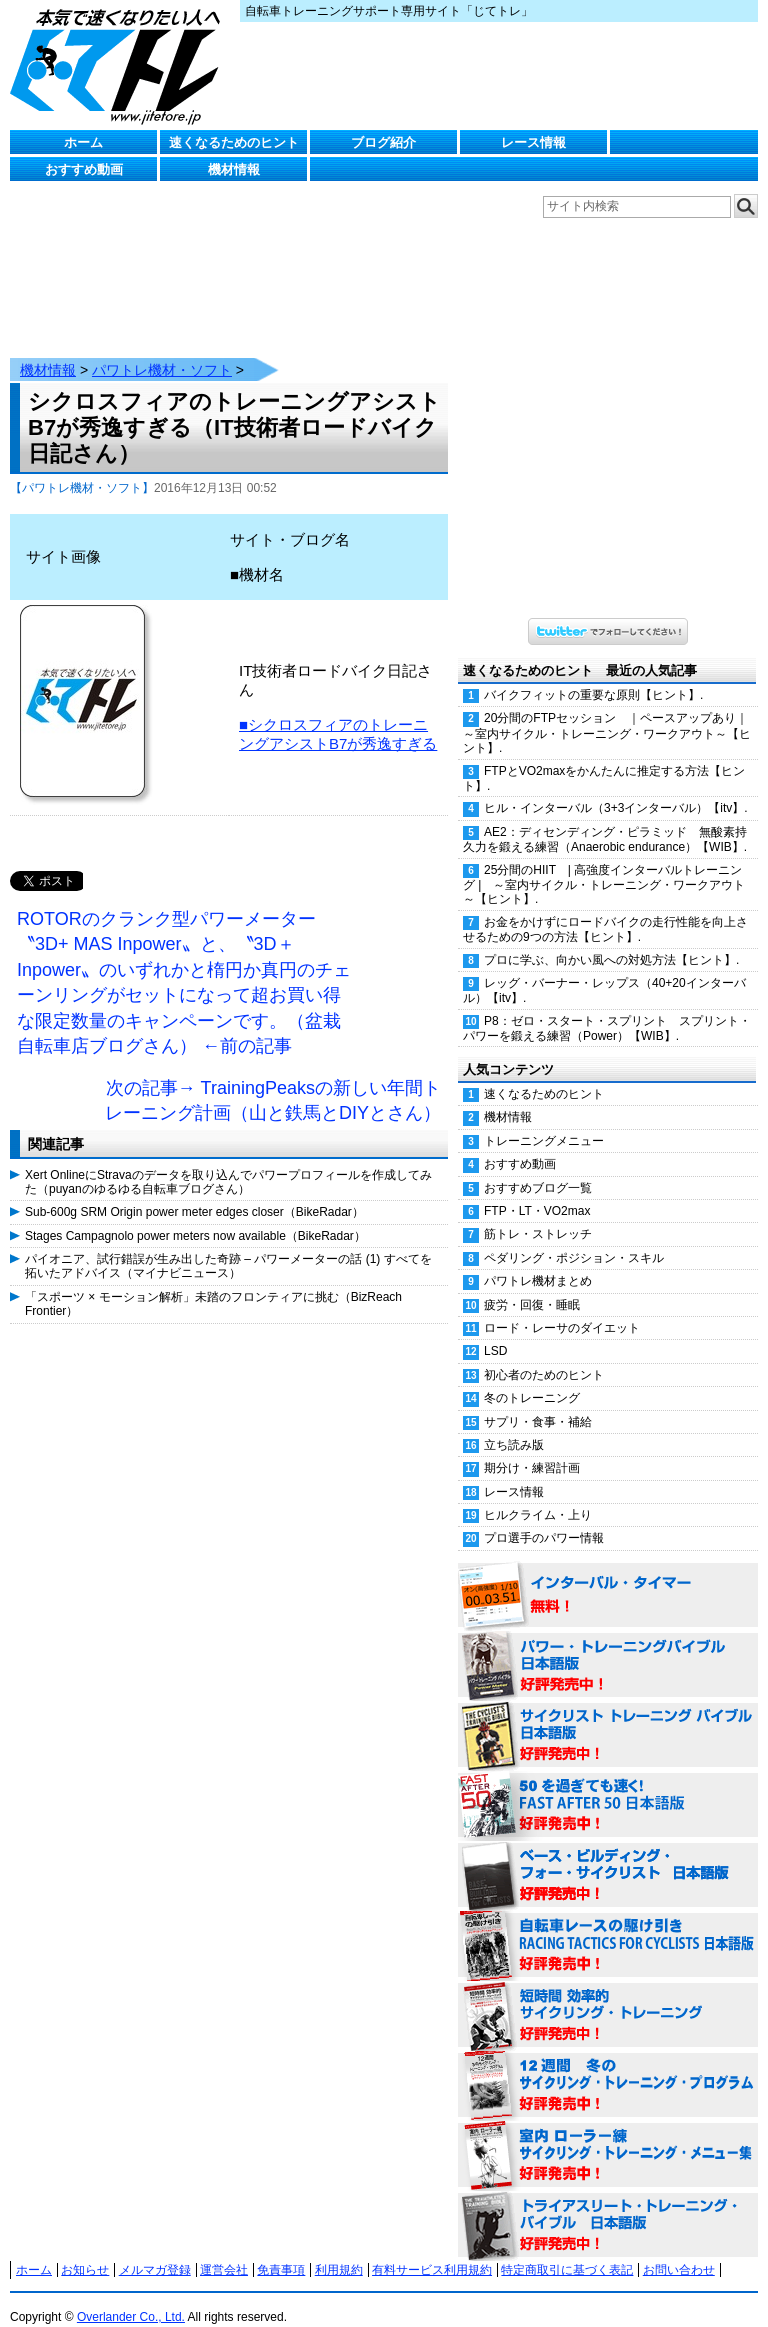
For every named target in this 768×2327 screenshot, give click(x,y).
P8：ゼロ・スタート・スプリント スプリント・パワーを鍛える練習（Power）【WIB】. (607, 1008)
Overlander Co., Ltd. (131, 2297)
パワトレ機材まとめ (538, 1261)
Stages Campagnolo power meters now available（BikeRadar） (195, 1216)
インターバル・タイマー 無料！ (608, 1576)
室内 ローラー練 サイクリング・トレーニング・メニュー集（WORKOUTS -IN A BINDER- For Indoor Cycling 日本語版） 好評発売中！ (608, 2136)
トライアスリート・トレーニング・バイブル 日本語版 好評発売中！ (608, 2206)
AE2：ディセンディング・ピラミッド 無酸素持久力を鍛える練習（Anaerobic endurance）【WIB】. (605, 819)
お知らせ (85, 2250)
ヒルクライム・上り (538, 1495)
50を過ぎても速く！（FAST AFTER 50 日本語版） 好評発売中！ (608, 1786)
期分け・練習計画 (532, 1448)
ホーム (83, 142)
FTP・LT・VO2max (537, 1191)
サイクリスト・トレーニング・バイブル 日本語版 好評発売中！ (608, 1716)
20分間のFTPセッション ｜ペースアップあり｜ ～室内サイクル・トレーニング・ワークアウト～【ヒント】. (610, 713)
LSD (495, 1331)
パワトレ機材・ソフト (162, 350)
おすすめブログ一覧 (538, 1168)
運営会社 (224, 2250)
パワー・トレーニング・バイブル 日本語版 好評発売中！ (608, 1646)
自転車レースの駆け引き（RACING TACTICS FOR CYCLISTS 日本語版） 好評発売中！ (608, 1926)
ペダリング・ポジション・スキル (574, 1238)
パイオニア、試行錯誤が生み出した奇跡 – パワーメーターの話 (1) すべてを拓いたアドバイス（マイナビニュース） (228, 1246)
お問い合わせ (679, 2250)
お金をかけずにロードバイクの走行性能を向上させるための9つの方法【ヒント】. (605, 909)
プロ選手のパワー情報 (544, 1518)
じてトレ (120, 65)
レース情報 (533, 142)
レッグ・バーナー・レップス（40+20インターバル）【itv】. (604, 970)
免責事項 (281, 2250)
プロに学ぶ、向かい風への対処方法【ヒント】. (611, 940)
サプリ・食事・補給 (538, 1402)
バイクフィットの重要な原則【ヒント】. (593, 675)
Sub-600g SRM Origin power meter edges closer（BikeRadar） (194, 1192)
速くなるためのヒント (234, 142)
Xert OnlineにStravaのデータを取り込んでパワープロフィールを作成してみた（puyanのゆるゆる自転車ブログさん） (228, 1162)
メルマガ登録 (155, 2250)
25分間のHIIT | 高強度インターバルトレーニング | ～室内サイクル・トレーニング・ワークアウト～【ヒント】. (604, 865)
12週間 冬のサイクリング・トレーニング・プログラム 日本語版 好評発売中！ (608, 2066)
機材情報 (234, 169)
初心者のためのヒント (544, 1355)
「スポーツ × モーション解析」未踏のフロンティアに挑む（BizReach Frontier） (213, 1284)
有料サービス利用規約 (432, 2250)
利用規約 (339, 2250)
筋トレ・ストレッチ (538, 1214)
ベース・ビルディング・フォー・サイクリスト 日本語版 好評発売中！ (608, 1856)
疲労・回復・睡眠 (532, 1285)
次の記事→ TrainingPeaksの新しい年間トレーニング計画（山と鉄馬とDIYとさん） (273, 1081)
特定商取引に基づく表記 (567, 2250)
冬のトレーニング (532, 1378)
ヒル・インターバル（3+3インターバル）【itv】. (616, 788)
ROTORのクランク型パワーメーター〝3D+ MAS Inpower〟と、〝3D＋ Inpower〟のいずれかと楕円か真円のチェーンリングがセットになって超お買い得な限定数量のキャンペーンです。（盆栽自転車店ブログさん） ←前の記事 (184, 963)
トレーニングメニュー (544, 1121)
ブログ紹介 (383, 142)
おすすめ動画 (84, 169)
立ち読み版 (514, 1425)
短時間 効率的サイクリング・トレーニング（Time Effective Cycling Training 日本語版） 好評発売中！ (608, 1996)
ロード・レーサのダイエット (562, 1308)
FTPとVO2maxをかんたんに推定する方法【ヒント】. (604, 758)
